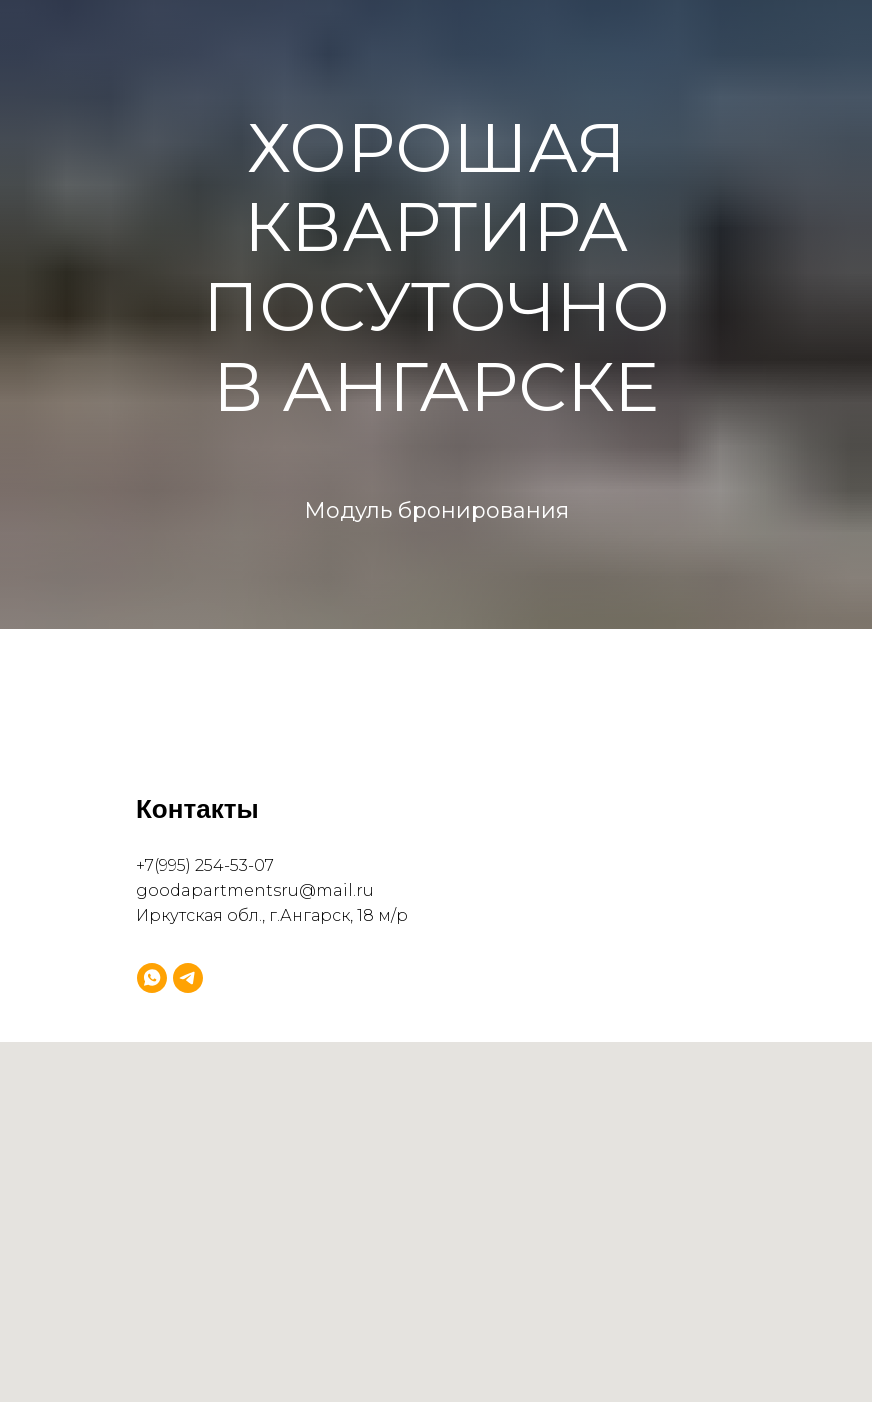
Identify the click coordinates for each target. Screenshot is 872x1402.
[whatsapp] (152, 978)
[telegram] (188, 978)
